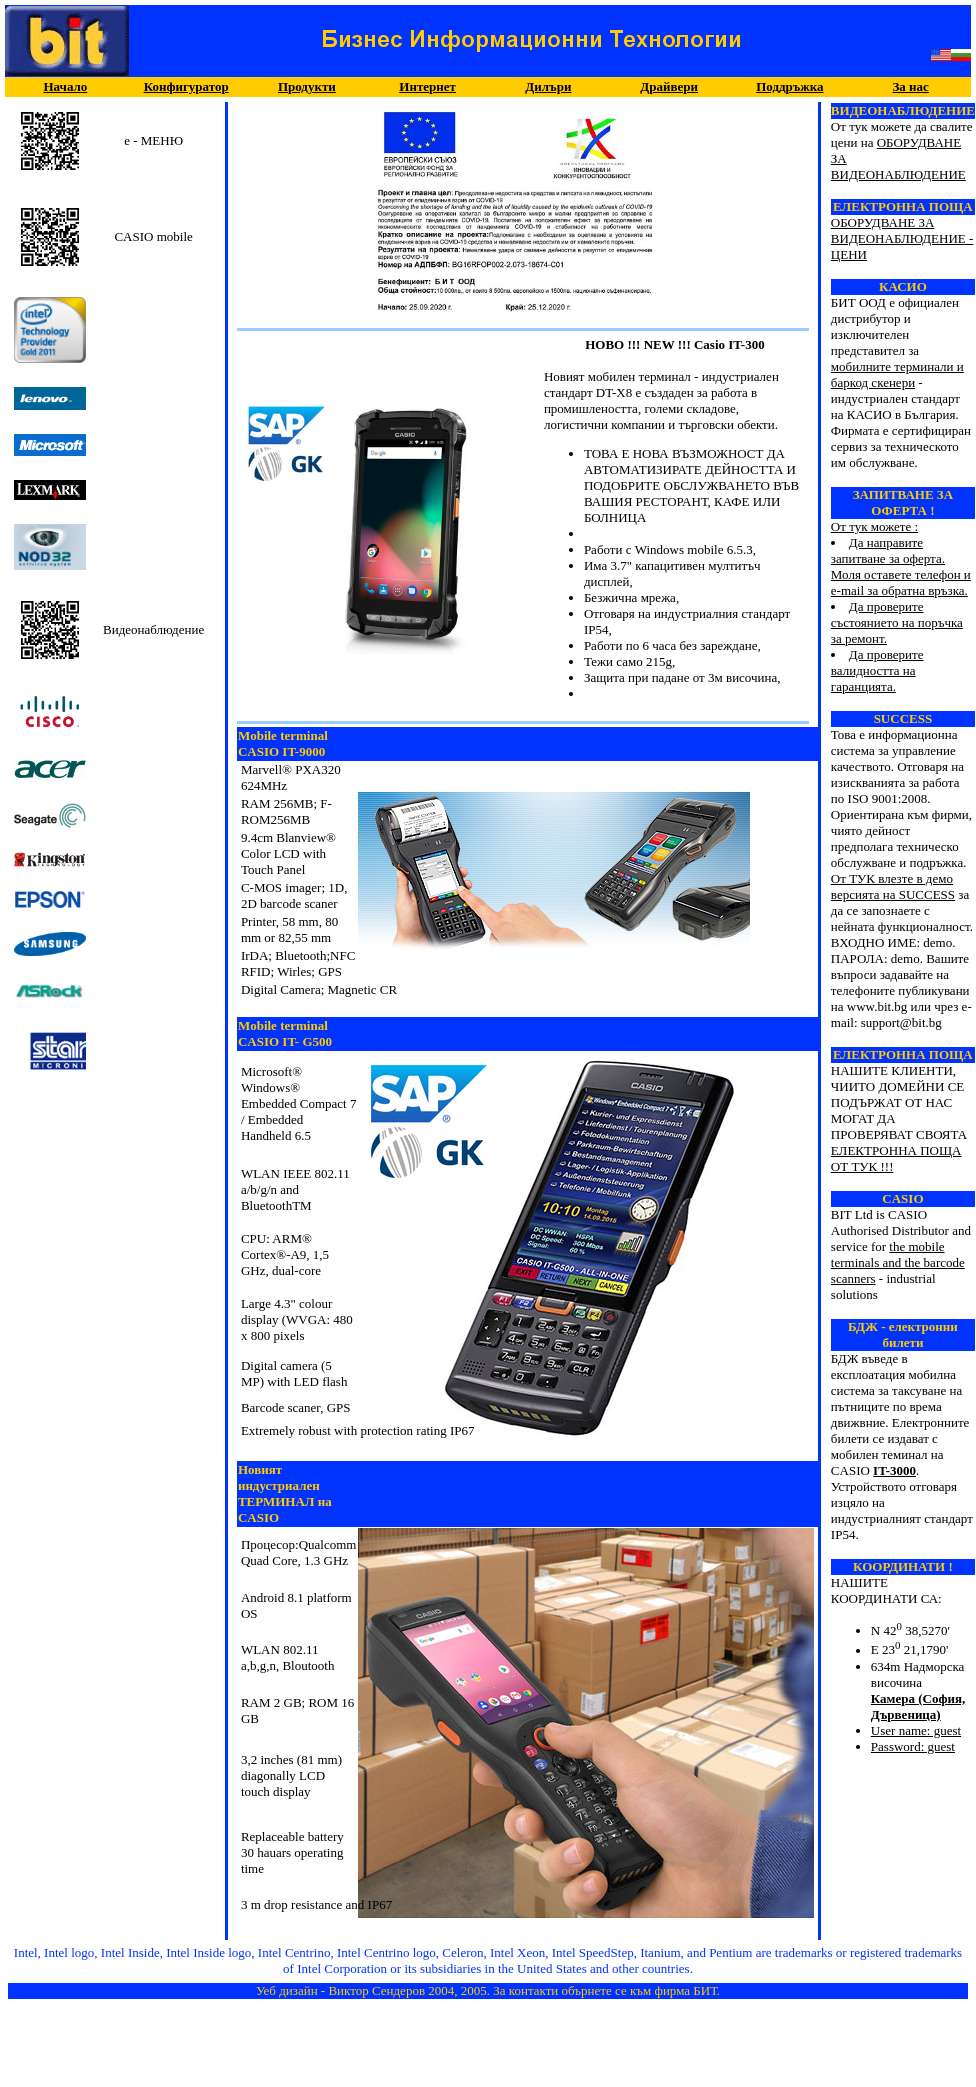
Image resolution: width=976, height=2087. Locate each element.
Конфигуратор (186, 86)
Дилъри (548, 86)
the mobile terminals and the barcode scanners (898, 1262)
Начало (65, 86)
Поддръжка (789, 86)
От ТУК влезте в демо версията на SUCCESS (893, 886)
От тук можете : (903, 583)
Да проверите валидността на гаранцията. (877, 670)
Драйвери (669, 86)
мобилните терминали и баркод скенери (897, 374)
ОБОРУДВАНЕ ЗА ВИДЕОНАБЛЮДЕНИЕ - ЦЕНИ (902, 238)
